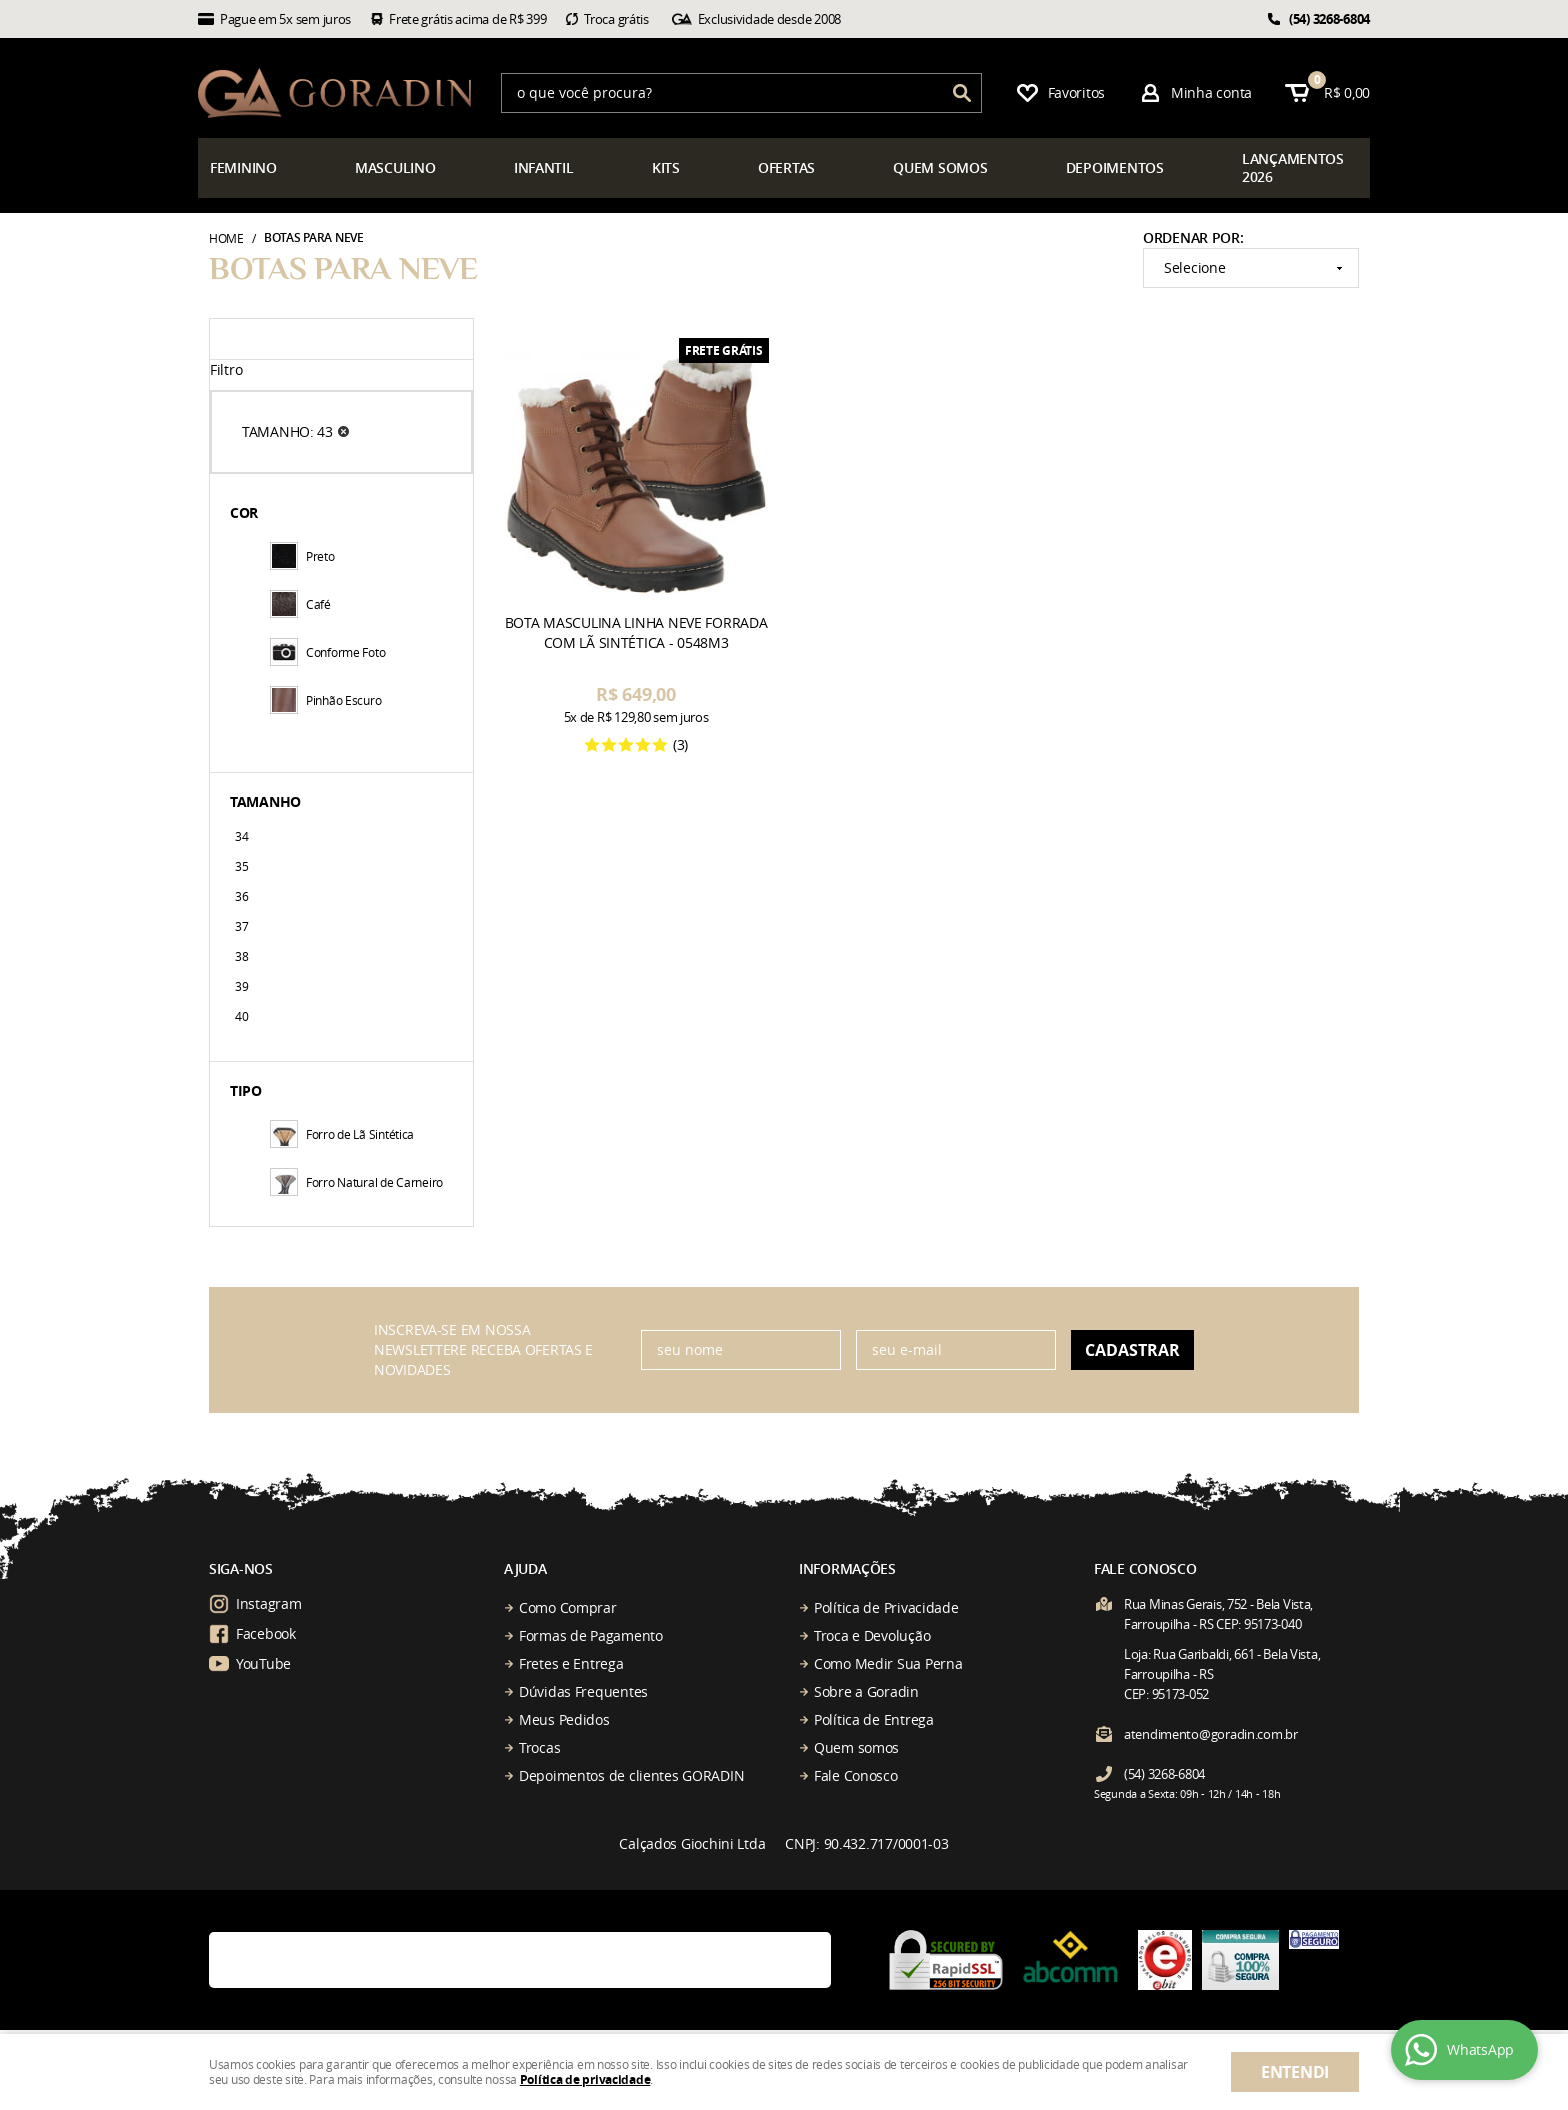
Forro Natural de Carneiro (356, 1182)
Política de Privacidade (886, 1607)
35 (241, 866)
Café (300, 604)
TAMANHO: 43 (287, 431)
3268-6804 (1329, 19)
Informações (847, 1568)
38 (241, 956)
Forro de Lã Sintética (342, 1134)
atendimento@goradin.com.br (1211, 1734)
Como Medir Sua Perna (888, 1663)
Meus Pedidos (564, 1719)
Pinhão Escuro (325, 700)
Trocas (539, 1747)
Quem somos (856, 1747)
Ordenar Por (1191, 237)
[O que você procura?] (962, 93)
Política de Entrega (874, 1719)
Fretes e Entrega (571, 1663)
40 (241, 1016)
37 (241, 926)
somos (940, 167)
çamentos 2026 (1293, 167)
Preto (302, 556)
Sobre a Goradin (866, 1691)
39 (241, 986)
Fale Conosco (856, 1775)
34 (241, 836)
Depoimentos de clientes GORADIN (631, 1775)
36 (241, 896)
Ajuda (525, 1568)
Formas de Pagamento (591, 1635)
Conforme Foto (327, 652)
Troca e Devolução (872, 1635)
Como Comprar (568, 1607)
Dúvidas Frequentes (583, 1691)
